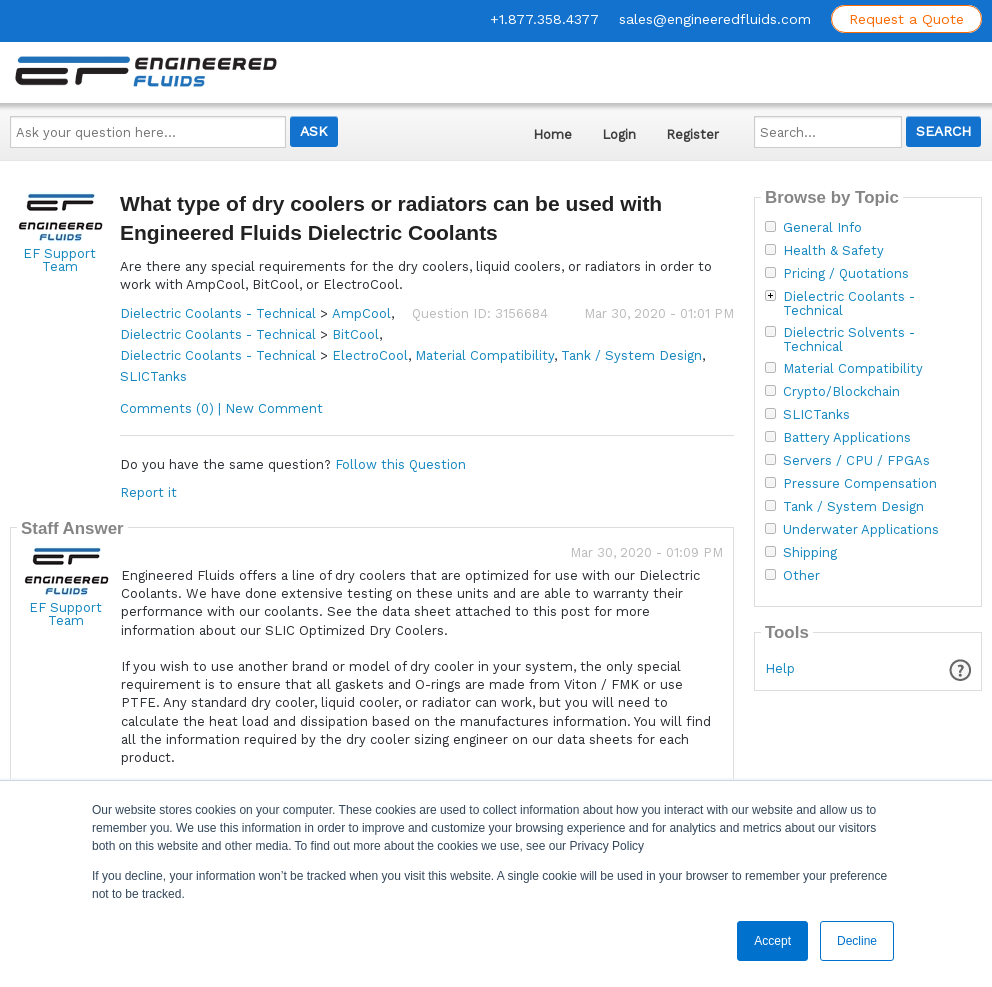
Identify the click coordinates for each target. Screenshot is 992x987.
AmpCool (361, 313)
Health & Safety (833, 251)
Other (801, 576)
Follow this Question (400, 464)
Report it (148, 492)
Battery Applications (847, 438)
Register (692, 134)
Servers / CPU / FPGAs (856, 461)
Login (619, 134)
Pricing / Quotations (846, 274)
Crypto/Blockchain (841, 392)
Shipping (810, 553)
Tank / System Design (631, 355)
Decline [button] (857, 941)
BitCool (355, 334)
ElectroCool (370, 355)
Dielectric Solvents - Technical (849, 340)
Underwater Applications (861, 530)
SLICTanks (153, 376)
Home (552, 134)
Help (780, 668)
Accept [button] (772, 941)
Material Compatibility (484, 355)
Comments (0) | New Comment (221, 408)
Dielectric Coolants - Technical (218, 313)
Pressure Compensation (860, 484)
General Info (822, 228)
